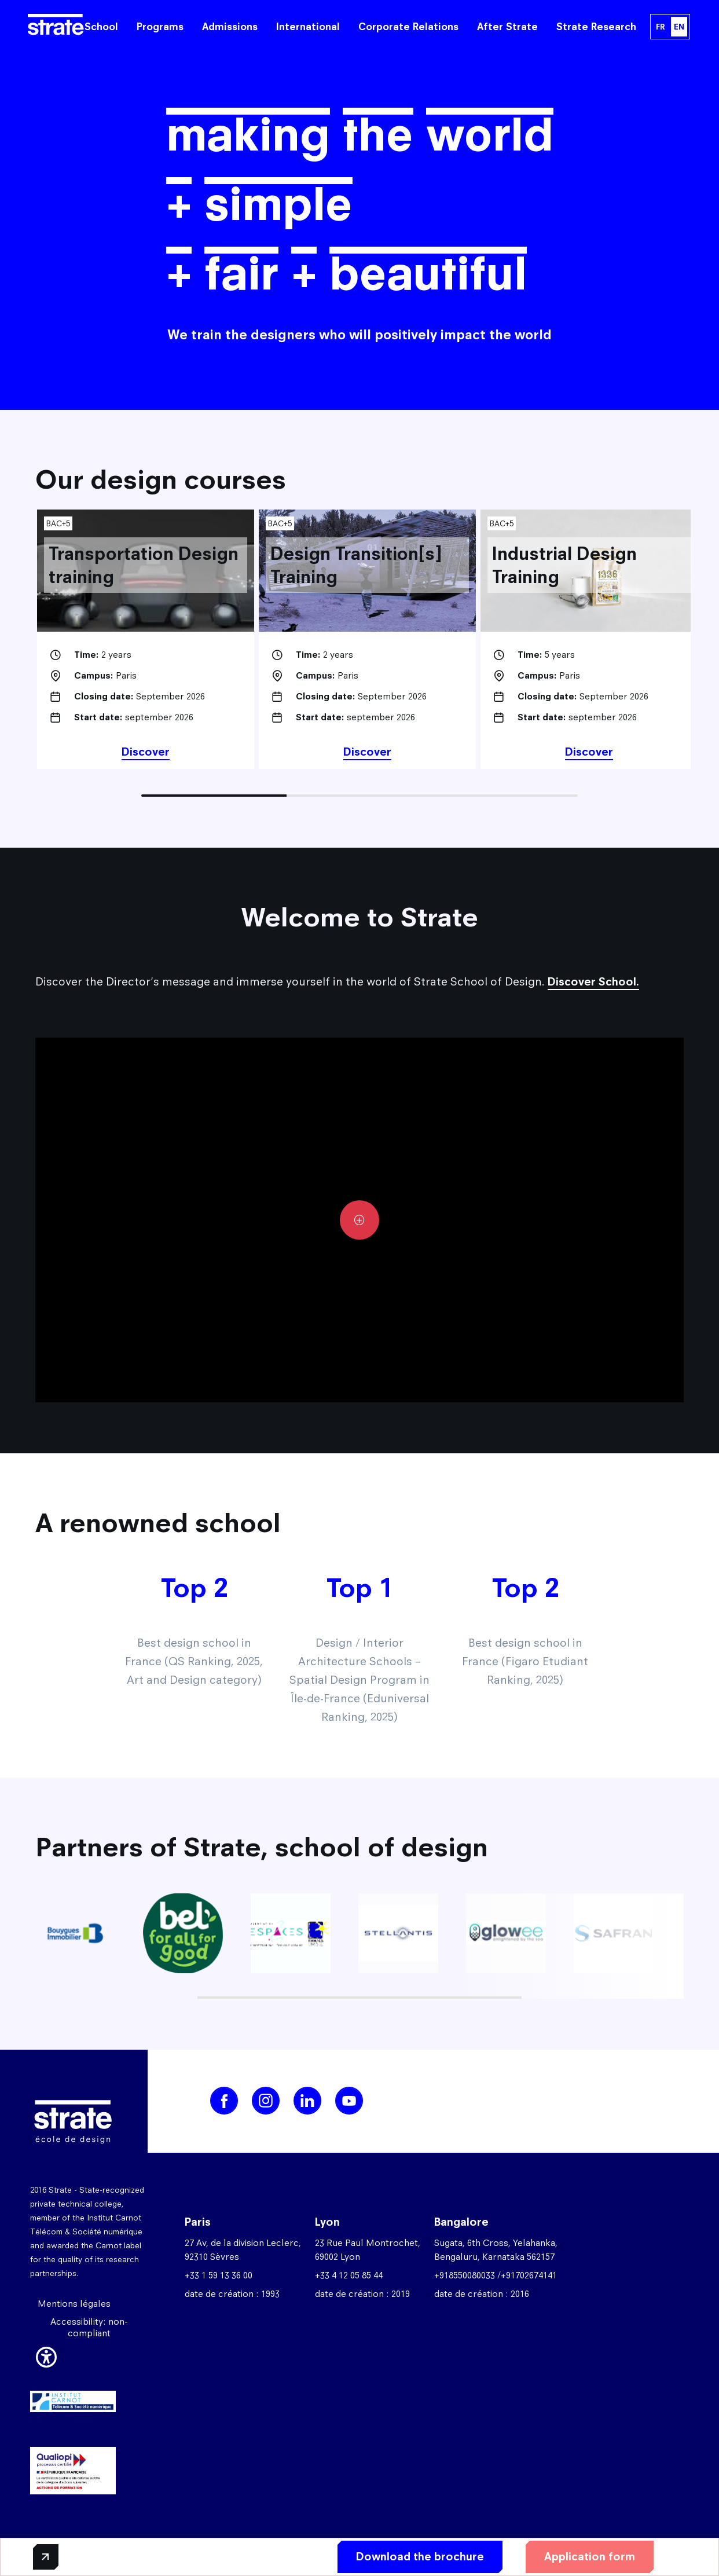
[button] (46, 2355)
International (308, 26)
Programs (160, 26)
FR (660, 26)
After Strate (507, 26)
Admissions (230, 26)
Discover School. (593, 981)
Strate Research (596, 26)
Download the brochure (420, 2556)
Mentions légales (74, 2303)
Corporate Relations (408, 26)
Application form (589, 2556)
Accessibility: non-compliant (89, 2327)
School (101, 26)
